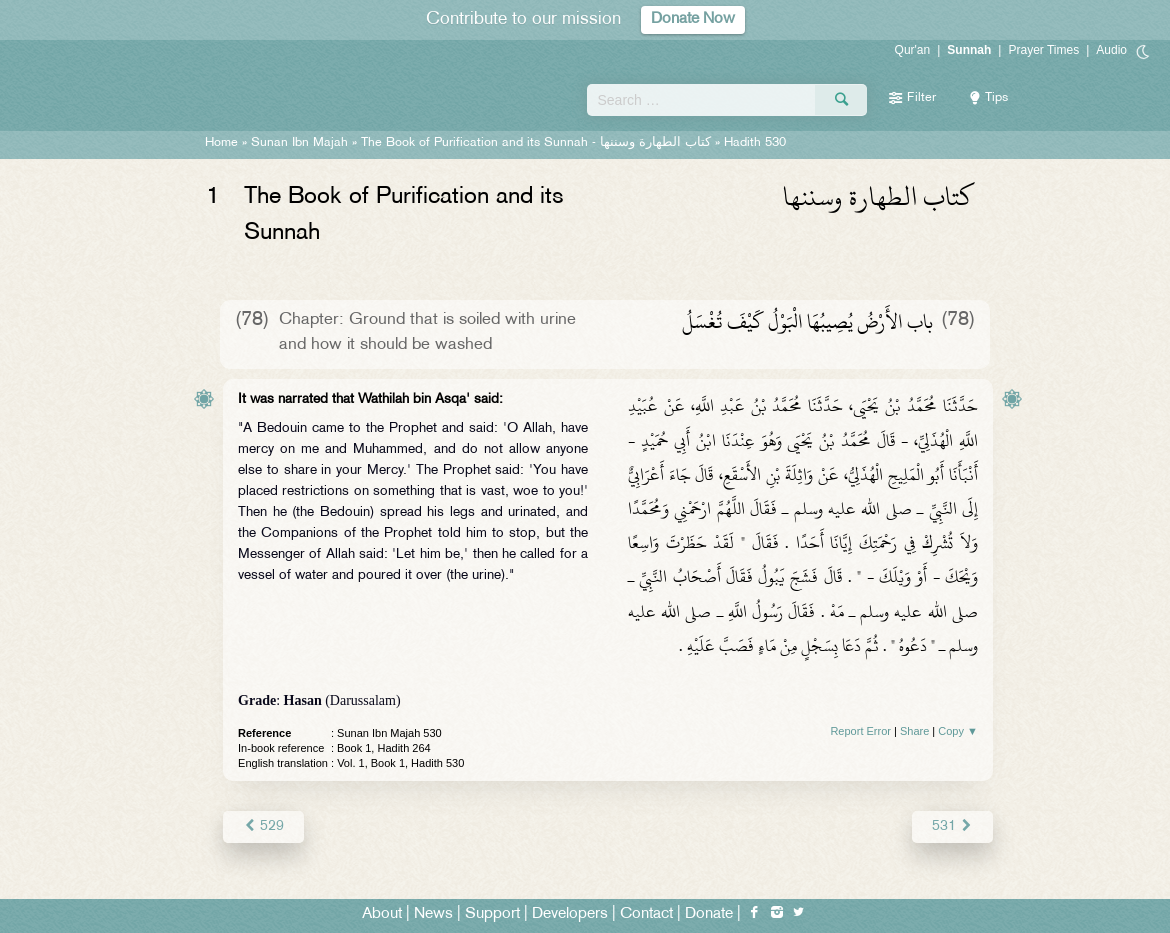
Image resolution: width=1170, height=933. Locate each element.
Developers (570, 914)
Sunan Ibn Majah (299, 143)
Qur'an (913, 50)
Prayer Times (1043, 50)
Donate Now (693, 19)
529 (263, 826)
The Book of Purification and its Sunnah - (538, 143)
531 (952, 826)
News (433, 914)
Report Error (860, 731)
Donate (709, 914)
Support (492, 914)
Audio (1111, 50)
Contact (646, 914)
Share (914, 731)
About (382, 914)
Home (221, 143)
